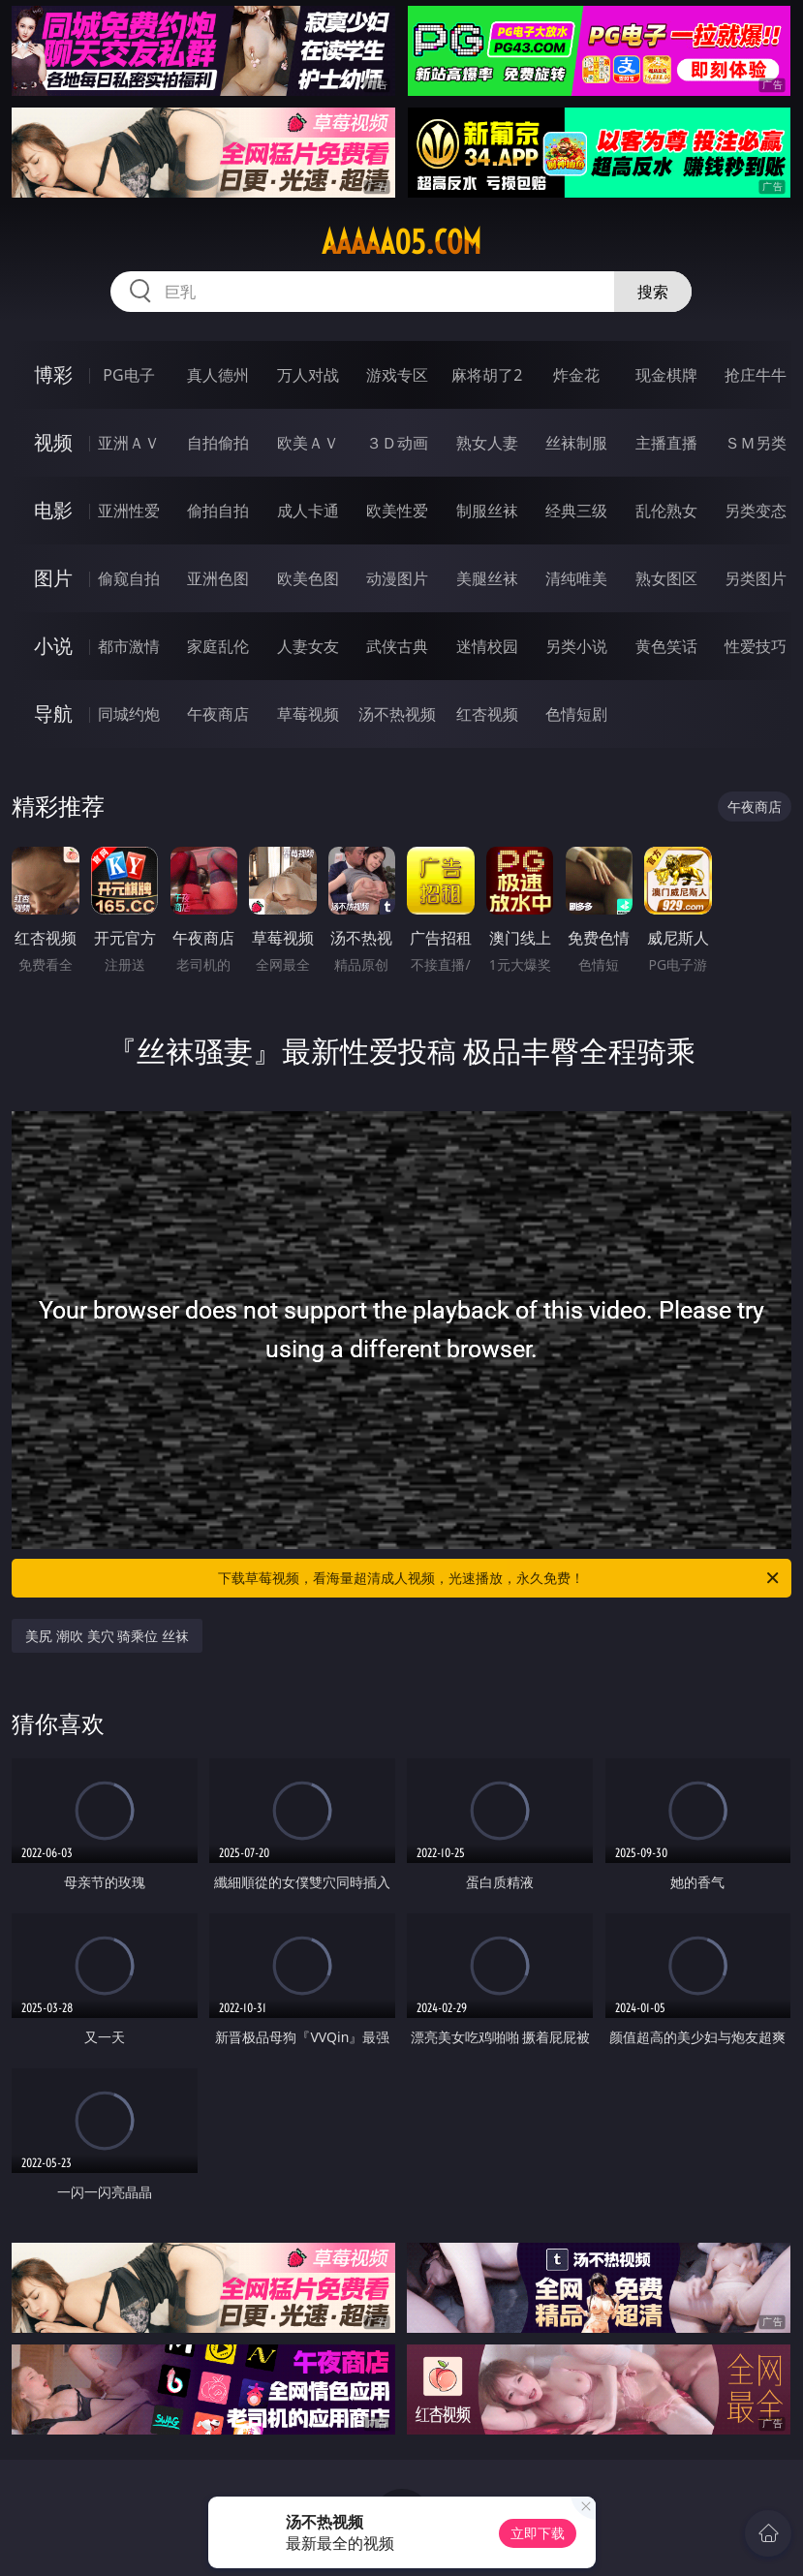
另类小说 (576, 646)
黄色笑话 (666, 646)
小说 (53, 646)
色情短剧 (576, 714)
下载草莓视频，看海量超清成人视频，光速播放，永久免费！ (499, 1578)
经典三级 (576, 510)
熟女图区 (666, 578)
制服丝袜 (487, 510)
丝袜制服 (576, 442)
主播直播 (666, 442)
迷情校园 (487, 646)
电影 (53, 510)
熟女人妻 (487, 442)
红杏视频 (487, 714)
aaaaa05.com (401, 242)
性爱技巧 (756, 646)
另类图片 (756, 578)
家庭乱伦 (218, 646)
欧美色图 (308, 578)
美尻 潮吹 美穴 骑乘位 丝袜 (107, 1636)
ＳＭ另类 (756, 442)
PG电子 (128, 375)
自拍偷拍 (218, 442)
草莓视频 (308, 714)
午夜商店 (218, 714)
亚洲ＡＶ (129, 442)
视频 (53, 442)
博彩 (53, 374)
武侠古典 (397, 646)
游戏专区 (397, 375)
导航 (53, 713)
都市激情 (129, 646)
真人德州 (218, 375)
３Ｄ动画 (397, 442)
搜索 (652, 291)
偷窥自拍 (129, 578)
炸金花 (576, 375)
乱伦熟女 (666, 510)
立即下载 (537, 2533)
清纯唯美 (576, 578)
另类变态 (756, 510)
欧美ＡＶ (308, 442)
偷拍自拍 (218, 510)
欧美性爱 (397, 510)
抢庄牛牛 (756, 375)
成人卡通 (308, 510)
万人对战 (308, 375)
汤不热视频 (397, 714)
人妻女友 (308, 646)
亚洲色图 (218, 578)
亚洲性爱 (129, 510)
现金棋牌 (666, 375)
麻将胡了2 (486, 375)
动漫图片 (397, 578)
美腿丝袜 (487, 578)
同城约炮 (129, 714)
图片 (53, 578)
